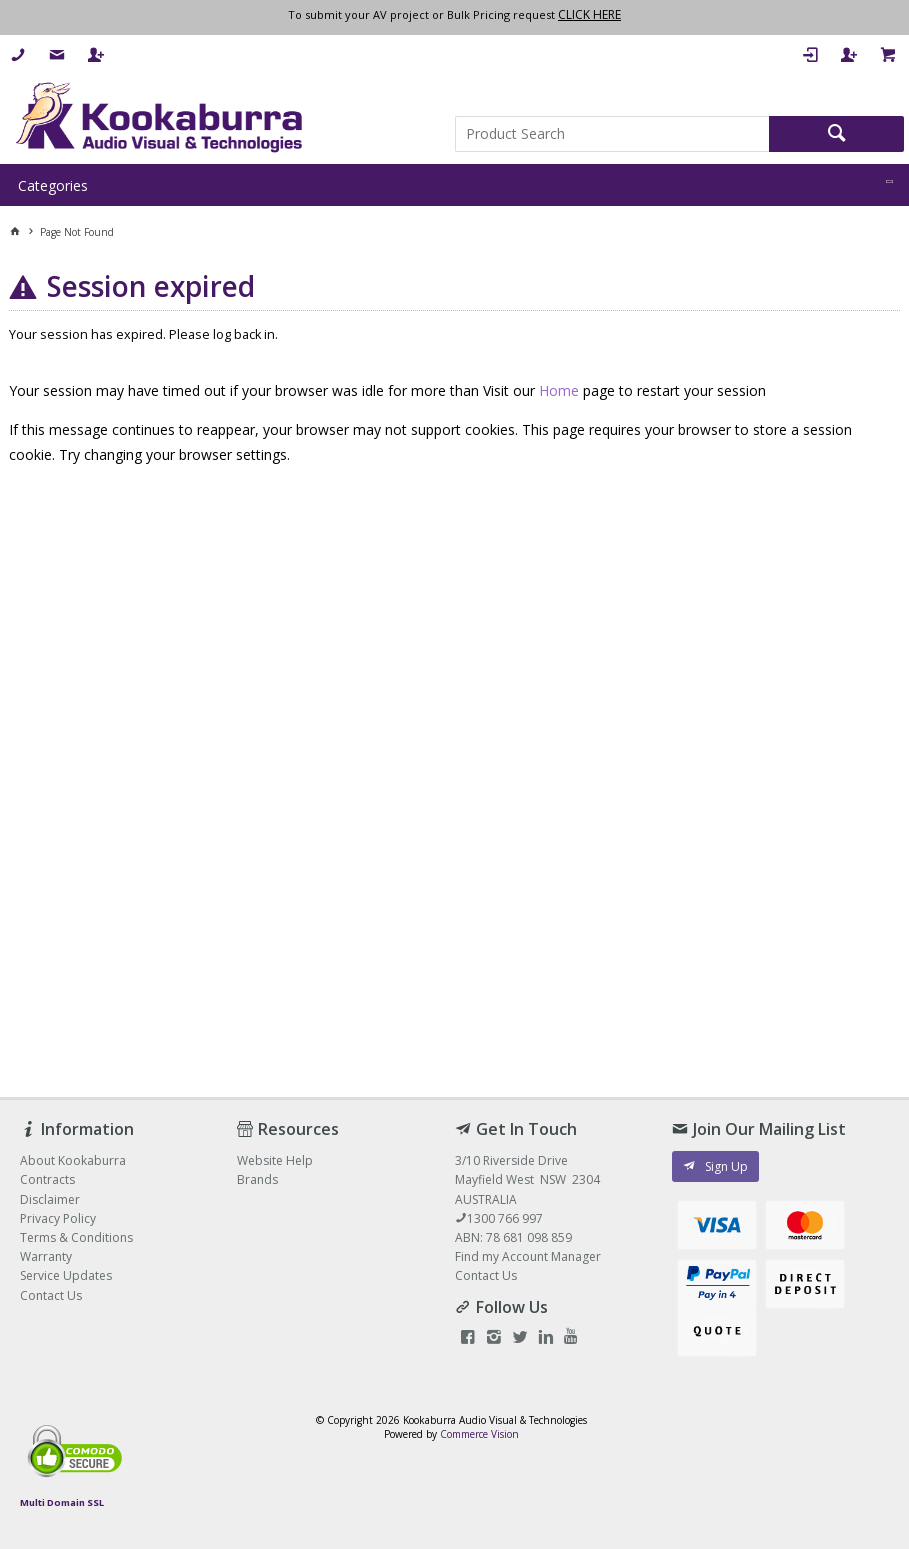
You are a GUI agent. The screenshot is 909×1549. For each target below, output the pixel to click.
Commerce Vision (479, 1434)
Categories (53, 185)
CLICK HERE (589, 14)
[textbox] (612, 134)
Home (559, 390)
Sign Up (726, 1166)
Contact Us (486, 1275)
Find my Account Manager (528, 1256)
